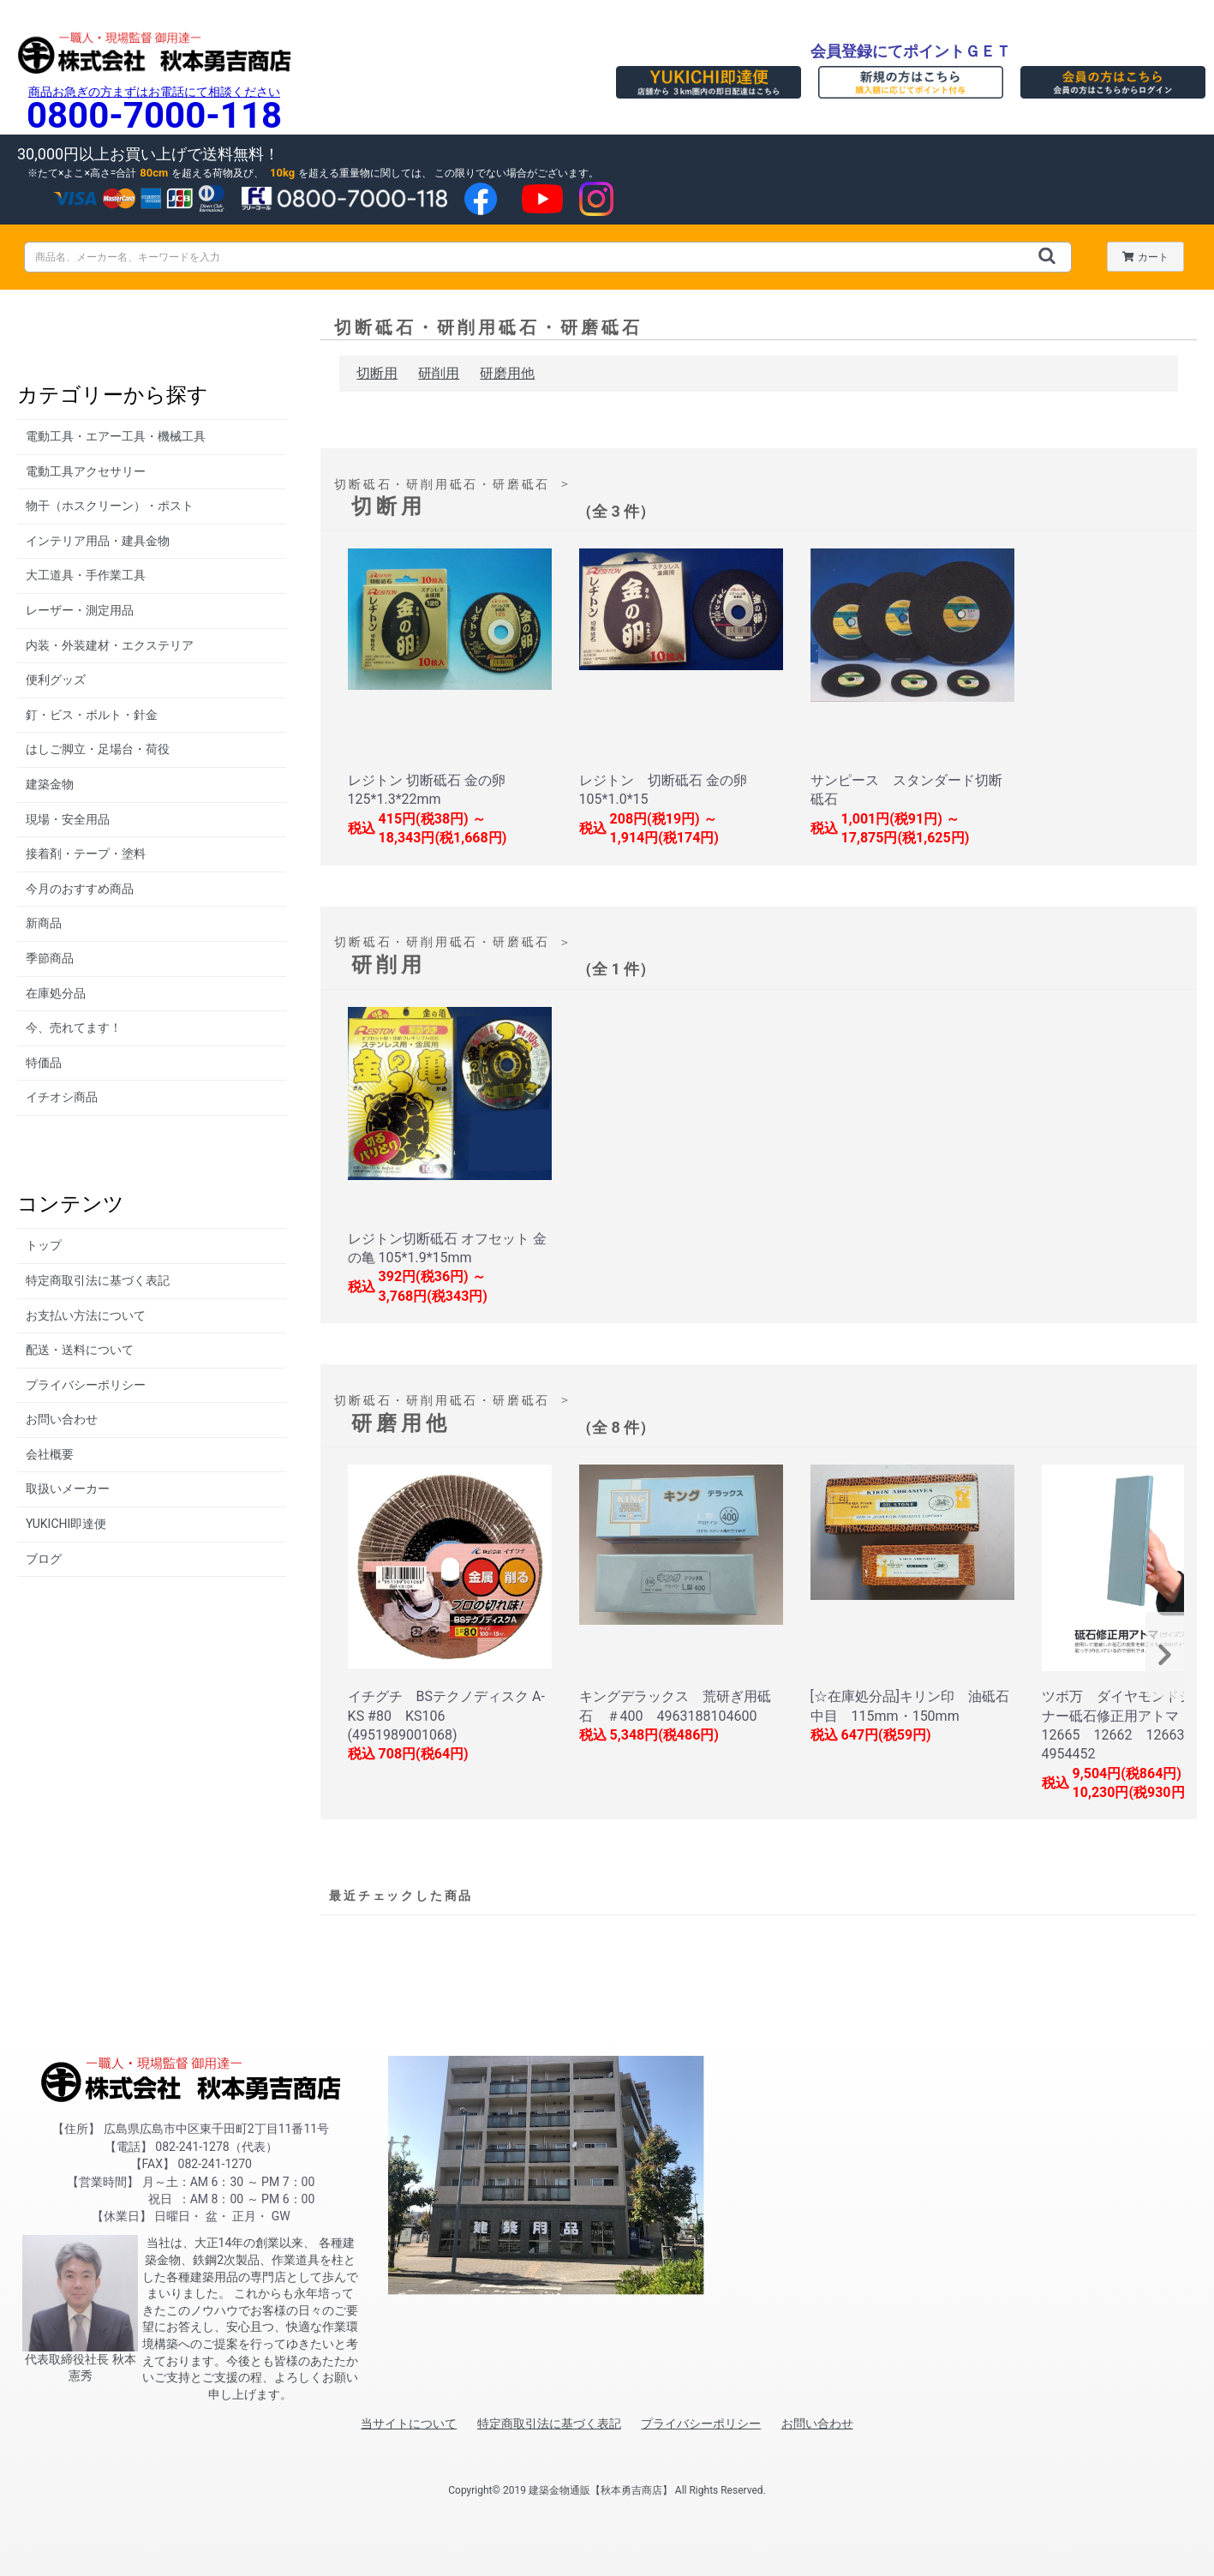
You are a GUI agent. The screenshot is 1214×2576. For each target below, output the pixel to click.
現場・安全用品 (68, 819)
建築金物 (50, 784)
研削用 (438, 373)
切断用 (377, 373)
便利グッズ (56, 679)
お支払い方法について (86, 1315)
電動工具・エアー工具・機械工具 (116, 436)
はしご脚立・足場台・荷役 (98, 749)
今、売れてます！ (74, 1027)
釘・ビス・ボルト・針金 (92, 715)
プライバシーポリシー (86, 1385)
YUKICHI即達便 (66, 1524)
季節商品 (50, 958)
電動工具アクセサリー (86, 471)
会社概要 (50, 1454)
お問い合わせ (62, 1419)
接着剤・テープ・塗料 (86, 853)
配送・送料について (80, 1350)
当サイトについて (409, 2423)
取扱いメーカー (68, 1488)
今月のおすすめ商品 (80, 889)
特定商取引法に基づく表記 (98, 1280)
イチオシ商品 (62, 1097)
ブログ (44, 1559)
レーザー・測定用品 (80, 610)
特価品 (44, 1062)
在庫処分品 (56, 993)
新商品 (44, 923)
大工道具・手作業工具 (86, 575)
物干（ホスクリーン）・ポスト (110, 505)
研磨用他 (507, 373)
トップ (44, 1245)
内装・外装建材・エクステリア (110, 645)
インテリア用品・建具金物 (98, 541)
